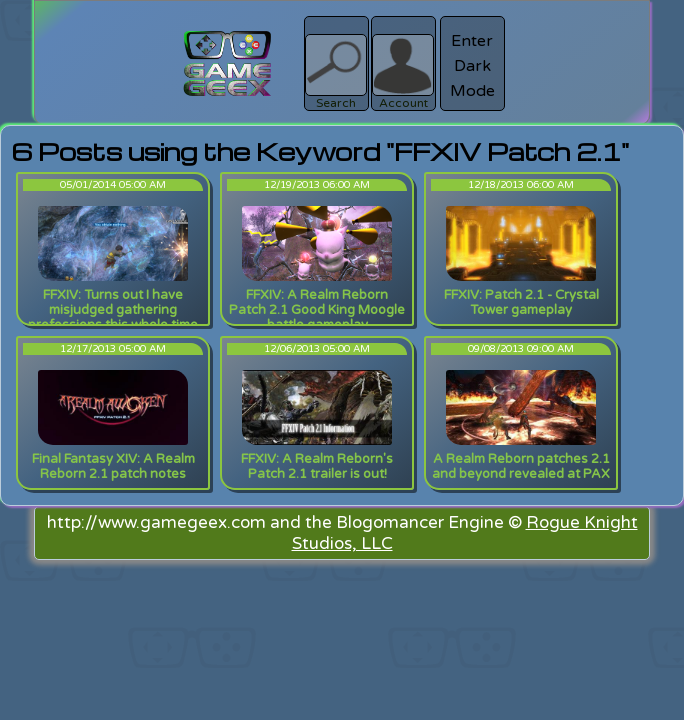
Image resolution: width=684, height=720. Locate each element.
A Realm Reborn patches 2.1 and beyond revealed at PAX (521, 466)
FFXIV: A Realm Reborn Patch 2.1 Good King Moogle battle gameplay (317, 310)
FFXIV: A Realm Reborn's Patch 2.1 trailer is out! (317, 466)
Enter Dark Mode (472, 66)
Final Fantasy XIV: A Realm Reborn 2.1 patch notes (113, 466)
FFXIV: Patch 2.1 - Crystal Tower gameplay (521, 302)
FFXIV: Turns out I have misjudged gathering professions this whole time (113, 310)
